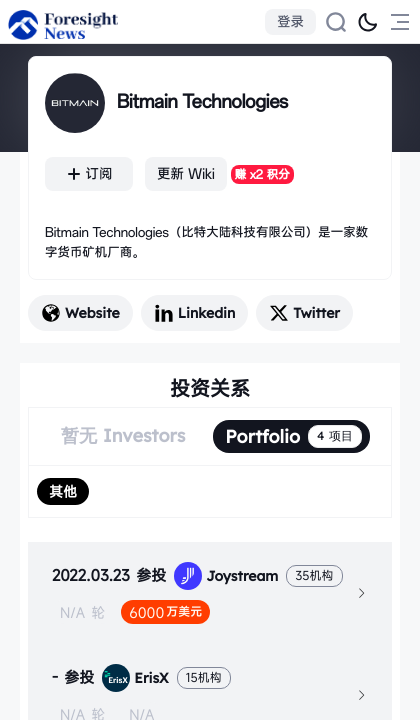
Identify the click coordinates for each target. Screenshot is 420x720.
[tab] (210, 593)
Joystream (226, 576)
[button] (210, 593)
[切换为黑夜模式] (368, 22)
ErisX (135, 678)
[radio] (63, 491)
